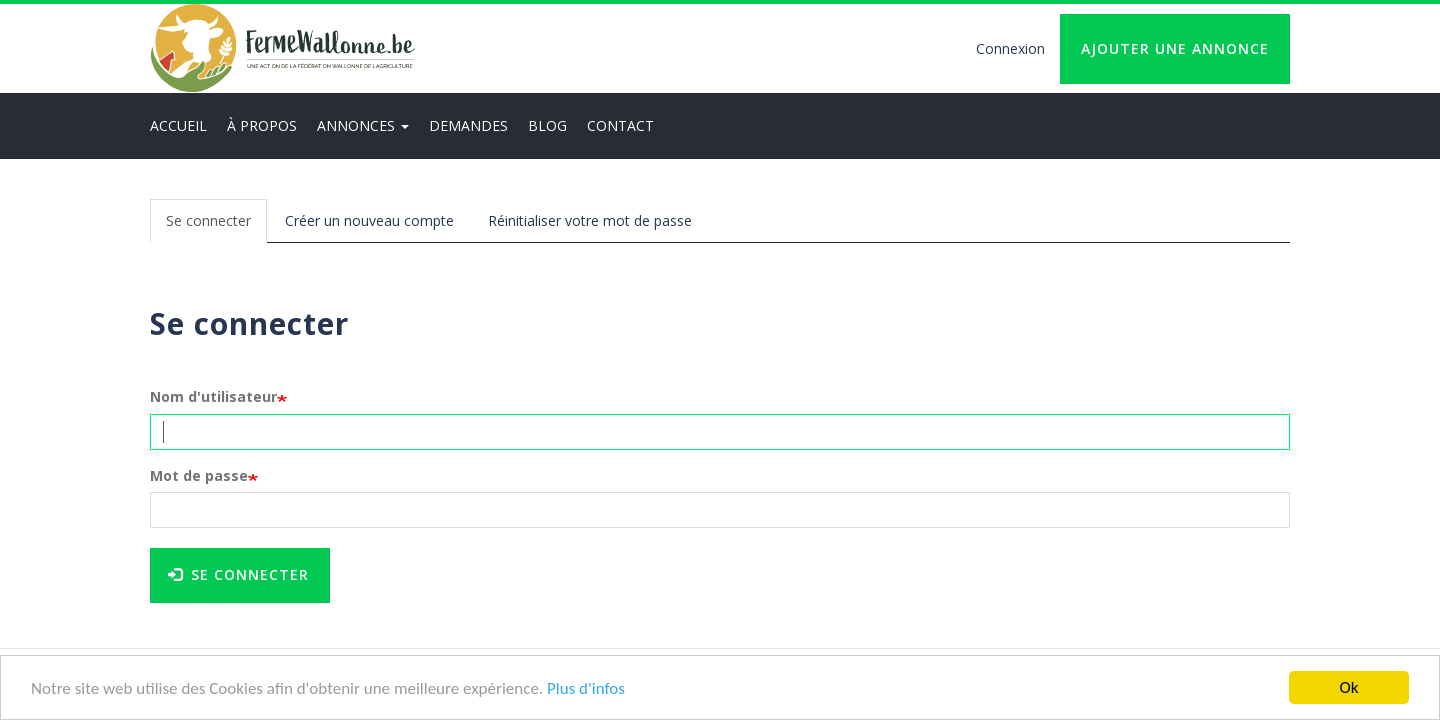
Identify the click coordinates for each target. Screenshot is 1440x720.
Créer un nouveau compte (369, 220)
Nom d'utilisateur (213, 396)
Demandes (468, 125)
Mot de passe (199, 475)
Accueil (178, 125)
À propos (262, 125)
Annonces (363, 125)
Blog (547, 125)
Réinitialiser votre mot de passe (590, 220)
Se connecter (216, 226)
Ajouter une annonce (1175, 48)
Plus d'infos (586, 688)
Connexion (1010, 48)
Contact (620, 125)
